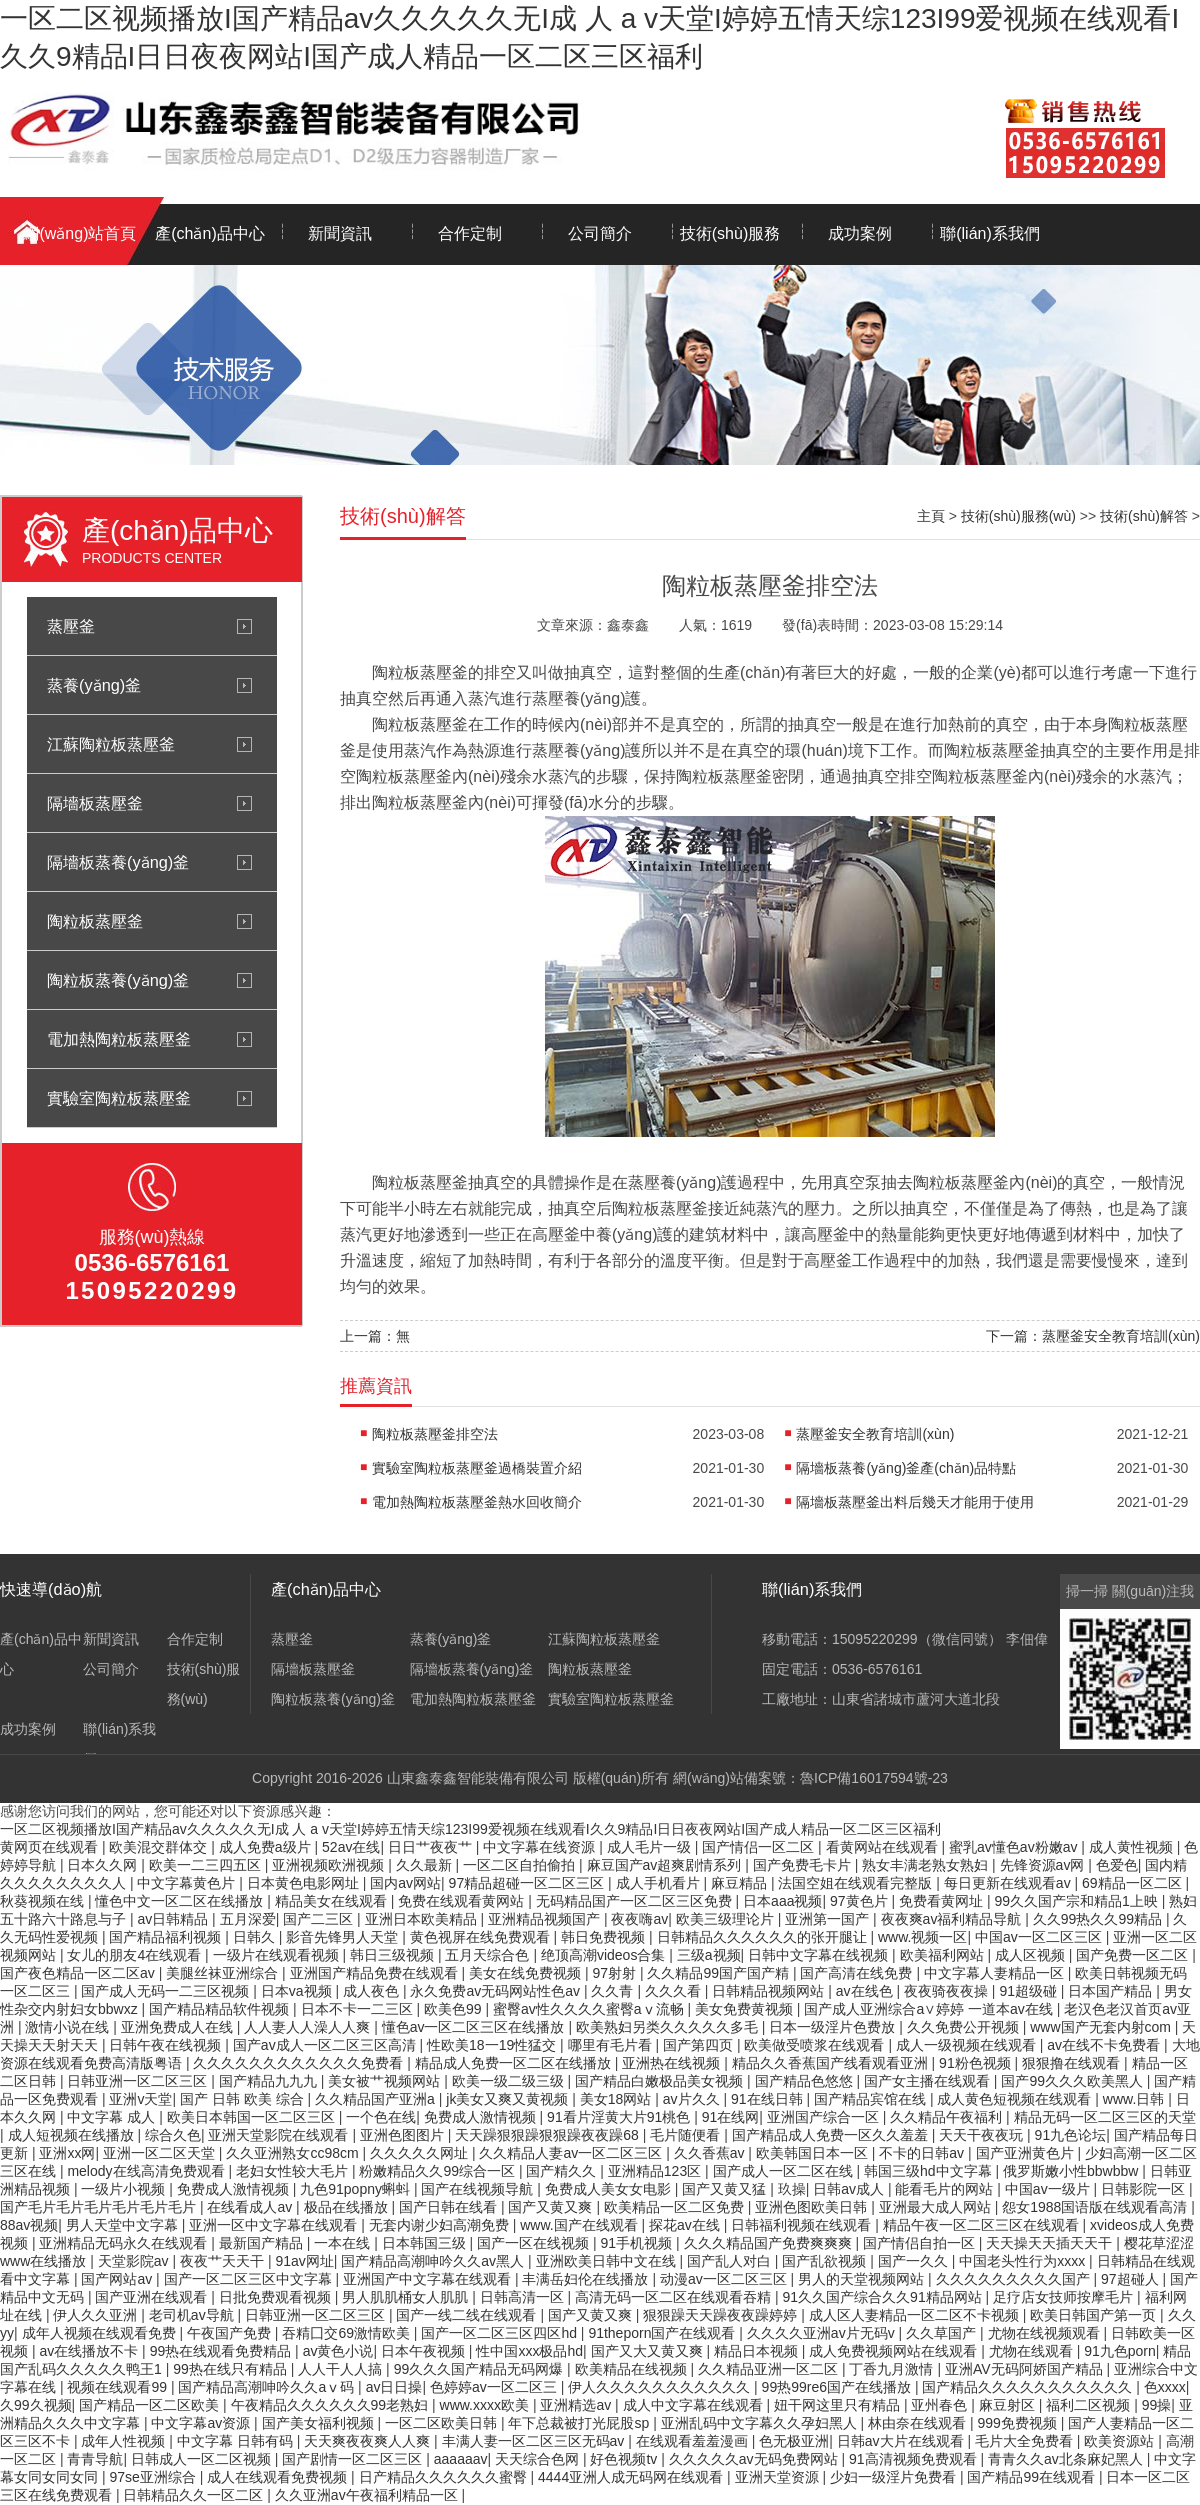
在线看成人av (251, 2207)
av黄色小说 (338, 2351)
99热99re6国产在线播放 (838, 2387)
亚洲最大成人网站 (937, 2207)
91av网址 (304, 2261)
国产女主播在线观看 (929, 2081)
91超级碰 (1029, 1991)
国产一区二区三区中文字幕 (250, 2279)
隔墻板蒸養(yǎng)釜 (118, 862)
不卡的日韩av (923, 2153)
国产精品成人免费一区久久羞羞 (832, 2135)
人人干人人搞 (342, 2369)
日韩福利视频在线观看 (803, 2225)
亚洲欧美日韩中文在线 (608, 2261)
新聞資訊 (340, 233)
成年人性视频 (125, 2441)
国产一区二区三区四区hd (500, 2333)
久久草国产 (943, 2333)
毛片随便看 (687, 2135)
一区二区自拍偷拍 (521, 1865)
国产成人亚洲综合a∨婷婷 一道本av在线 (930, 2009)
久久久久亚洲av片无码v (823, 2333)
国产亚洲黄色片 (1027, 2153)
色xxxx (1165, 2387)
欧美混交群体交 (160, 1847)
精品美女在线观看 (333, 1901)
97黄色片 (860, 1901)
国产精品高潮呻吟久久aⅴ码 (268, 2387)
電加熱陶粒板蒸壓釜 (119, 1039)
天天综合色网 (539, 2459)
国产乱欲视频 (826, 2261)
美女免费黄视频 (746, 2009)
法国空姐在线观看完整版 (857, 1883)
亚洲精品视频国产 (546, 1919)
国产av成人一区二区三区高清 (326, 2045)
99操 (1157, 2405)
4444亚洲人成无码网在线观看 (632, 2477)
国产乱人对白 (731, 2261)
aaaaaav (461, 2459)
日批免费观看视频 (277, 2297)
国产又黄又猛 (726, 2189)
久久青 (614, 1991)
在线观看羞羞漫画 (694, 2441)
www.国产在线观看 (580, 2225)
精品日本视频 (758, 2351)
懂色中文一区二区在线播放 (181, 1901)
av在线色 (866, 1991)
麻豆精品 (741, 1883)
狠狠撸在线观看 (1073, 2063)
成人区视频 (1032, 1955)
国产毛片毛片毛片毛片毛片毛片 (100, 2207)
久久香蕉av (711, 2153)
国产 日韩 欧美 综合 (244, 2099)
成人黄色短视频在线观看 (1016, 2099)
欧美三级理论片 (727, 1919)
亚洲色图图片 (404, 2135)
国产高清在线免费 (858, 1973)
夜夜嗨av (639, 1919)
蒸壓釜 (71, 626)
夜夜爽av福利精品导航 (953, 1919)
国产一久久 (915, 2261)
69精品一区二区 (1133, 1883)
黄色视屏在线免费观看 (482, 1937)
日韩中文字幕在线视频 (820, 1955)
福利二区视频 (1090, 2405)
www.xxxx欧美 (486, 2405)
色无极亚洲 (794, 2441)
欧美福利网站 (944, 1955)
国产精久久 (563, 2171)
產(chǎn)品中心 (209, 233)
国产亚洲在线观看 (153, 2297)
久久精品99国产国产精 (719, 1973)
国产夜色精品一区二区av (79, 1973)
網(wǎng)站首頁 (79, 233)
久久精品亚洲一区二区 (770, 2369)
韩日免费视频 (605, 1937)
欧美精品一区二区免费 (676, 2207)
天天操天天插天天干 (1051, 2243)
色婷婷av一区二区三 (495, 2387)
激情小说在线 (69, 2027)
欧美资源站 (1121, 2441)
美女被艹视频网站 (386, 2081)
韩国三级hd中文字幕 (929, 2171)
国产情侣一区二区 (760, 1847)
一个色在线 (381, 2117)
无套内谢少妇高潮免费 (441, 2225)
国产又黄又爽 (552, 2207)
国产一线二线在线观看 (468, 2315)
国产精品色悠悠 (806, 2081)
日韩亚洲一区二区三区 (139, 2081)
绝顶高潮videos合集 (605, 1955)
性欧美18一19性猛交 (493, 2045)
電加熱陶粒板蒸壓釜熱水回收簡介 (477, 1502)
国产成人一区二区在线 (785, 2171)
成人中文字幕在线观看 (695, 2405)
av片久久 (693, 2099)
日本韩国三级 (426, 2243)
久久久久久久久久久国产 (1015, 2279)
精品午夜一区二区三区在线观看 (983, 2225)
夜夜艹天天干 (224, 2261)
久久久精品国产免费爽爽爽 (770, 2243)
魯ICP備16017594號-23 (874, 1778)
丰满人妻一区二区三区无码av (535, 2441)
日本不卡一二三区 (359, 2009)
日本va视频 (298, 1991)
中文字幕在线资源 (541, 1847)
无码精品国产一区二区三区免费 (636, 1901)
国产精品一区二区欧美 (151, 2405)
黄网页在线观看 (51, 1847)
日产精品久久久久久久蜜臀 (445, 2477)
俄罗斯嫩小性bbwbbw (1072, 2171)
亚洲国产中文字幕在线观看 (429, 2279)
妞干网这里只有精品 (839, 2405)
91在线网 (731, 2117)
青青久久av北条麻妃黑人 (1067, 2459)
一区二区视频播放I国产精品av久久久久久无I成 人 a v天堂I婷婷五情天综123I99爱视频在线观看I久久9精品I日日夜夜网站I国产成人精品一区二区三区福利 (470, 1829)
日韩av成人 (850, 2189)
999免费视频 (1019, 2423)
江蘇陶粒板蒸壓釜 (111, 744)
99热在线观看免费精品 (222, 2351)
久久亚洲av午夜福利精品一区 (368, 2495)
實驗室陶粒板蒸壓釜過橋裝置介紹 (477, 1468)
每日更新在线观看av (1009, 1883)
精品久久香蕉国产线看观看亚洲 (832, 2063)
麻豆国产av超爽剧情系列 (666, 1865)
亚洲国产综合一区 (825, 2117)
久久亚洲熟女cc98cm (294, 2153)
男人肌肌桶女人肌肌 (407, 2297)
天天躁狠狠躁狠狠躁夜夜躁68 (548, 2135)
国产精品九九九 (270, 2081)
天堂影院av (135, 2261)
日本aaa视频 (782, 1901)
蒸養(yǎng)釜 (94, 685)
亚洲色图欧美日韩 (813, 2207)
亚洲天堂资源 (779, 2477)
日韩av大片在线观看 (902, 2441)
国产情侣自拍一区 (921, 2243)
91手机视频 (638, 2243)
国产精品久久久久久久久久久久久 (1029, 2387)
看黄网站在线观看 (884, 1847)
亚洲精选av (577, 2405)
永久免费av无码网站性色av (496, 1991)
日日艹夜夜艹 (432, 1847)
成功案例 (860, 233)
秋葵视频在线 (44, 1901)
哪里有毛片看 (612, 2045)
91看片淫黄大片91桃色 (620, 2117)
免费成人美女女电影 (610, 2189)
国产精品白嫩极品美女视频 (661, 2081)
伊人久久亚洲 (97, 2315)
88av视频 (29, 2225)
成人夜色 (373, 1991)
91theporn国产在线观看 (663, 2333)
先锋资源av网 (1044, 1865)
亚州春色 (941, 2405)
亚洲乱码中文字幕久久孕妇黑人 (761, 2423)
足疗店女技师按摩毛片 (1065, 2297)
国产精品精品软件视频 (221, 2009)
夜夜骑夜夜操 (948, 1991)
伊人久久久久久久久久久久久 (661, 2387)
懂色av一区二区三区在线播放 (475, 2027)
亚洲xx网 (67, 2153)
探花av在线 (686, 2225)
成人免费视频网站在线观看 (895, 2351)
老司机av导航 (193, 2315)
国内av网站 (405, 1883)
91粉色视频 (976, 2063)
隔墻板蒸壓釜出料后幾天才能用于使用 (915, 1502)
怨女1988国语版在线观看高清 (1096, 2207)
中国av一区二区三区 (1040, 1937)
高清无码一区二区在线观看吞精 (675, 2297)
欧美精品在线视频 (633, 2369)
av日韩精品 (174, 1919)
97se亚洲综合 (154, 2477)
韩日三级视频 (394, 1955)
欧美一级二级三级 (510, 2081)
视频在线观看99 (118, 2387)
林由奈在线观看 (919, 2423)
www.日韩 (1135, 2099)
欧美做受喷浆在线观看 (816, 2045)
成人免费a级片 (267, 1847)
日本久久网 (104, 1865)
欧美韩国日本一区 (814, 2153)
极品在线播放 (348, 2207)
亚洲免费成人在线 (179, 2027)
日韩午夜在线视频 (167, 2045)
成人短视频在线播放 (73, 2135)
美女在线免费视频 (527, 1973)
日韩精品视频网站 (770, 1991)
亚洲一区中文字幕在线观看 (275, 2225)
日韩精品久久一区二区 (195, 2495)
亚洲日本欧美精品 (423, 1919)
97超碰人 (1131, 2279)
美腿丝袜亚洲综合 (224, 1973)
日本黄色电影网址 (305, 1883)
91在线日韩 (768, 2099)
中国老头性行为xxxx (1024, 2261)
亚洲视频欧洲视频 (330, 1865)
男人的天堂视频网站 (863, 2279)
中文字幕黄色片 (188, 1883)
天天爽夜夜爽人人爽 (369, 2441)
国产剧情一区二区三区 (354, 2459)
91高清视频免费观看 (914, 2459)
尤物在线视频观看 (1046, 2333)
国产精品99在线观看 (1032, 2477)
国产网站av (118, 2279)
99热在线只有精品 (231, 2369)
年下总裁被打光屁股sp (580, 2423)
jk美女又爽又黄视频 (509, 2099)
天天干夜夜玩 (983, 2135)
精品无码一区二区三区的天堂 (1105, 2117)
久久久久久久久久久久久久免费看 (300, 2063)
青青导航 (95, 2459)
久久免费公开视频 (965, 2027)
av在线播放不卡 (90, 2351)
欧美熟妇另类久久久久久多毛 (669, 2027)
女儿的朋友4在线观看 (136, 1955)
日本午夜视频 (425, 2351)
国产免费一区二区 (1134, 1955)
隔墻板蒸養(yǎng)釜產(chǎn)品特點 (906, 1468)
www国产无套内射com (1102, 2027)
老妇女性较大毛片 (294, 2171)
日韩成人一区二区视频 (203, 2459)
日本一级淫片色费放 (834, 2027)
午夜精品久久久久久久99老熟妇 (331, 2405)
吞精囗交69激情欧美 (347, 2333)
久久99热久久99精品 (1099, 1919)
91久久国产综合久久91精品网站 (884, 2297)
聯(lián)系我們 (990, 233)
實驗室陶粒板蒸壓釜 (119, 1098)
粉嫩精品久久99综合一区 (438, 2171)
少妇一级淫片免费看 (895, 2477)
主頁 (931, 516)
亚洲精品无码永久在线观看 (125, 2243)
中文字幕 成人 (113, 2117)
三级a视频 (709, 1955)
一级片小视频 (125, 2189)
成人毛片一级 (651, 1847)
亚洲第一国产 (829, 1919)
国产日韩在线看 (450, 2207)
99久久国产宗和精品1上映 (1077, 1901)
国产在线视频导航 (479, 2189)
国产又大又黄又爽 (649, 2351)
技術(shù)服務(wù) (730, 244)
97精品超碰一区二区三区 (528, 1883)
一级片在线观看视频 (278, 1955)
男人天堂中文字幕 (124, 2225)
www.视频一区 (922, 1937)
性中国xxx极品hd (529, 2351)
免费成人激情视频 (482, 2117)
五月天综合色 (489, 1955)
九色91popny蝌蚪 (357, 2189)
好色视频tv (625, 2459)
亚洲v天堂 (140, 2099)
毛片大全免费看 (1026, 2441)
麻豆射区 (1009, 2405)
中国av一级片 (1049, 2189)
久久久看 (675, 1991)
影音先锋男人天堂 (344, 1937)
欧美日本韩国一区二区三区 (253, 2117)
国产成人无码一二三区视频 (167, 1991)
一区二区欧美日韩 (443, 2423)
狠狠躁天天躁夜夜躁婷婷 (722, 2315)
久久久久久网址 (421, 2153)
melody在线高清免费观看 (147, 2171)
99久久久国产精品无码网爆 (480, 2369)
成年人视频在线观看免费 (101, 2333)
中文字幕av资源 (202, 2423)
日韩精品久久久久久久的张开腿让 (764, 1937)
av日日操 (394, 2387)
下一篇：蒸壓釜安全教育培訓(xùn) (1093, 1336)
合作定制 (470, 233)
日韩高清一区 (524, 2297)
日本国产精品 (1112, 1991)
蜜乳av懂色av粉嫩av (1015, 1847)
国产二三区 (320, 1919)
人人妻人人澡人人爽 (309, 2027)
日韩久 (256, 1937)
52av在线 (351, 1847)
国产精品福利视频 (167, 1937)
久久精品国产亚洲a (377, 2099)
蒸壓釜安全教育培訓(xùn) (875, 1434)
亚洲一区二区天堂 (161, 2153)
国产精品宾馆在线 (872, 2099)
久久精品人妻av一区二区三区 (572, 2153)
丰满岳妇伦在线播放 (587, 2279)
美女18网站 (617, 2099)
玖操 (792, 2189)
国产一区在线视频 (535, 2243)
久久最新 (426, 1865)
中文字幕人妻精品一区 (996, 1973)
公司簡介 (600, 233)
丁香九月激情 (893, 2369)
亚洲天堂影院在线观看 (280, 2135)
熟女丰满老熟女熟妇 (927, 1865)
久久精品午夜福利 (948, 2117)
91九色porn (1120, 2351)
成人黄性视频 (1133, 1847)
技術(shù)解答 (1144, 516)
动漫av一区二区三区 (725, 2279)
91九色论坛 (1071, 2135)
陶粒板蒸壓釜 (95, 921)
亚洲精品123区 (656, 2171)
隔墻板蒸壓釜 (95, 803)
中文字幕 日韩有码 (237, 2441)
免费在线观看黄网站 (463, 1901)
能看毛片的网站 (946, 2189)
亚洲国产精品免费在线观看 (376, 1973)
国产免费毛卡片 (804, 1865)
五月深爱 (248, 1919)
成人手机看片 (660, 1883)
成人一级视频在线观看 (968, 2045)
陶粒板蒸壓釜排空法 (435, 1434)
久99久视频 (36, 2405)
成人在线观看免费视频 (279, 2477)
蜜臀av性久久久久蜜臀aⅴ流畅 (590, 2009)
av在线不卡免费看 (1105, 2045)
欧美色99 (454, 2009)
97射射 (615, 1973)
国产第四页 (700, 2045)
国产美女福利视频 (320, 2423)
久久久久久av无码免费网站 (755, 2459)
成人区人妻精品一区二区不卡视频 (916, 2315)
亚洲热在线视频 (673, 2063)
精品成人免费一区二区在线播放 (515, 2063)
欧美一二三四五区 (207, 1865)
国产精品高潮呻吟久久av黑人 (434, 2261)
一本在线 (344, 2243)
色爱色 (1117, 1865)
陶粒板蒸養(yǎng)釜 (118, 980)
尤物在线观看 (1033, 2351)
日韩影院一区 (1145, 2189)
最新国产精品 (263, 2243)
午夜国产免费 (231, 2333)
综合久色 (173, 2135)
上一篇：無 (375, 1336)
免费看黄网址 (943, 1901)
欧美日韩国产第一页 (1095, 2315)
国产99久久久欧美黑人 (1073, 2081)
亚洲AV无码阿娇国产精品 (1026, 2369)
